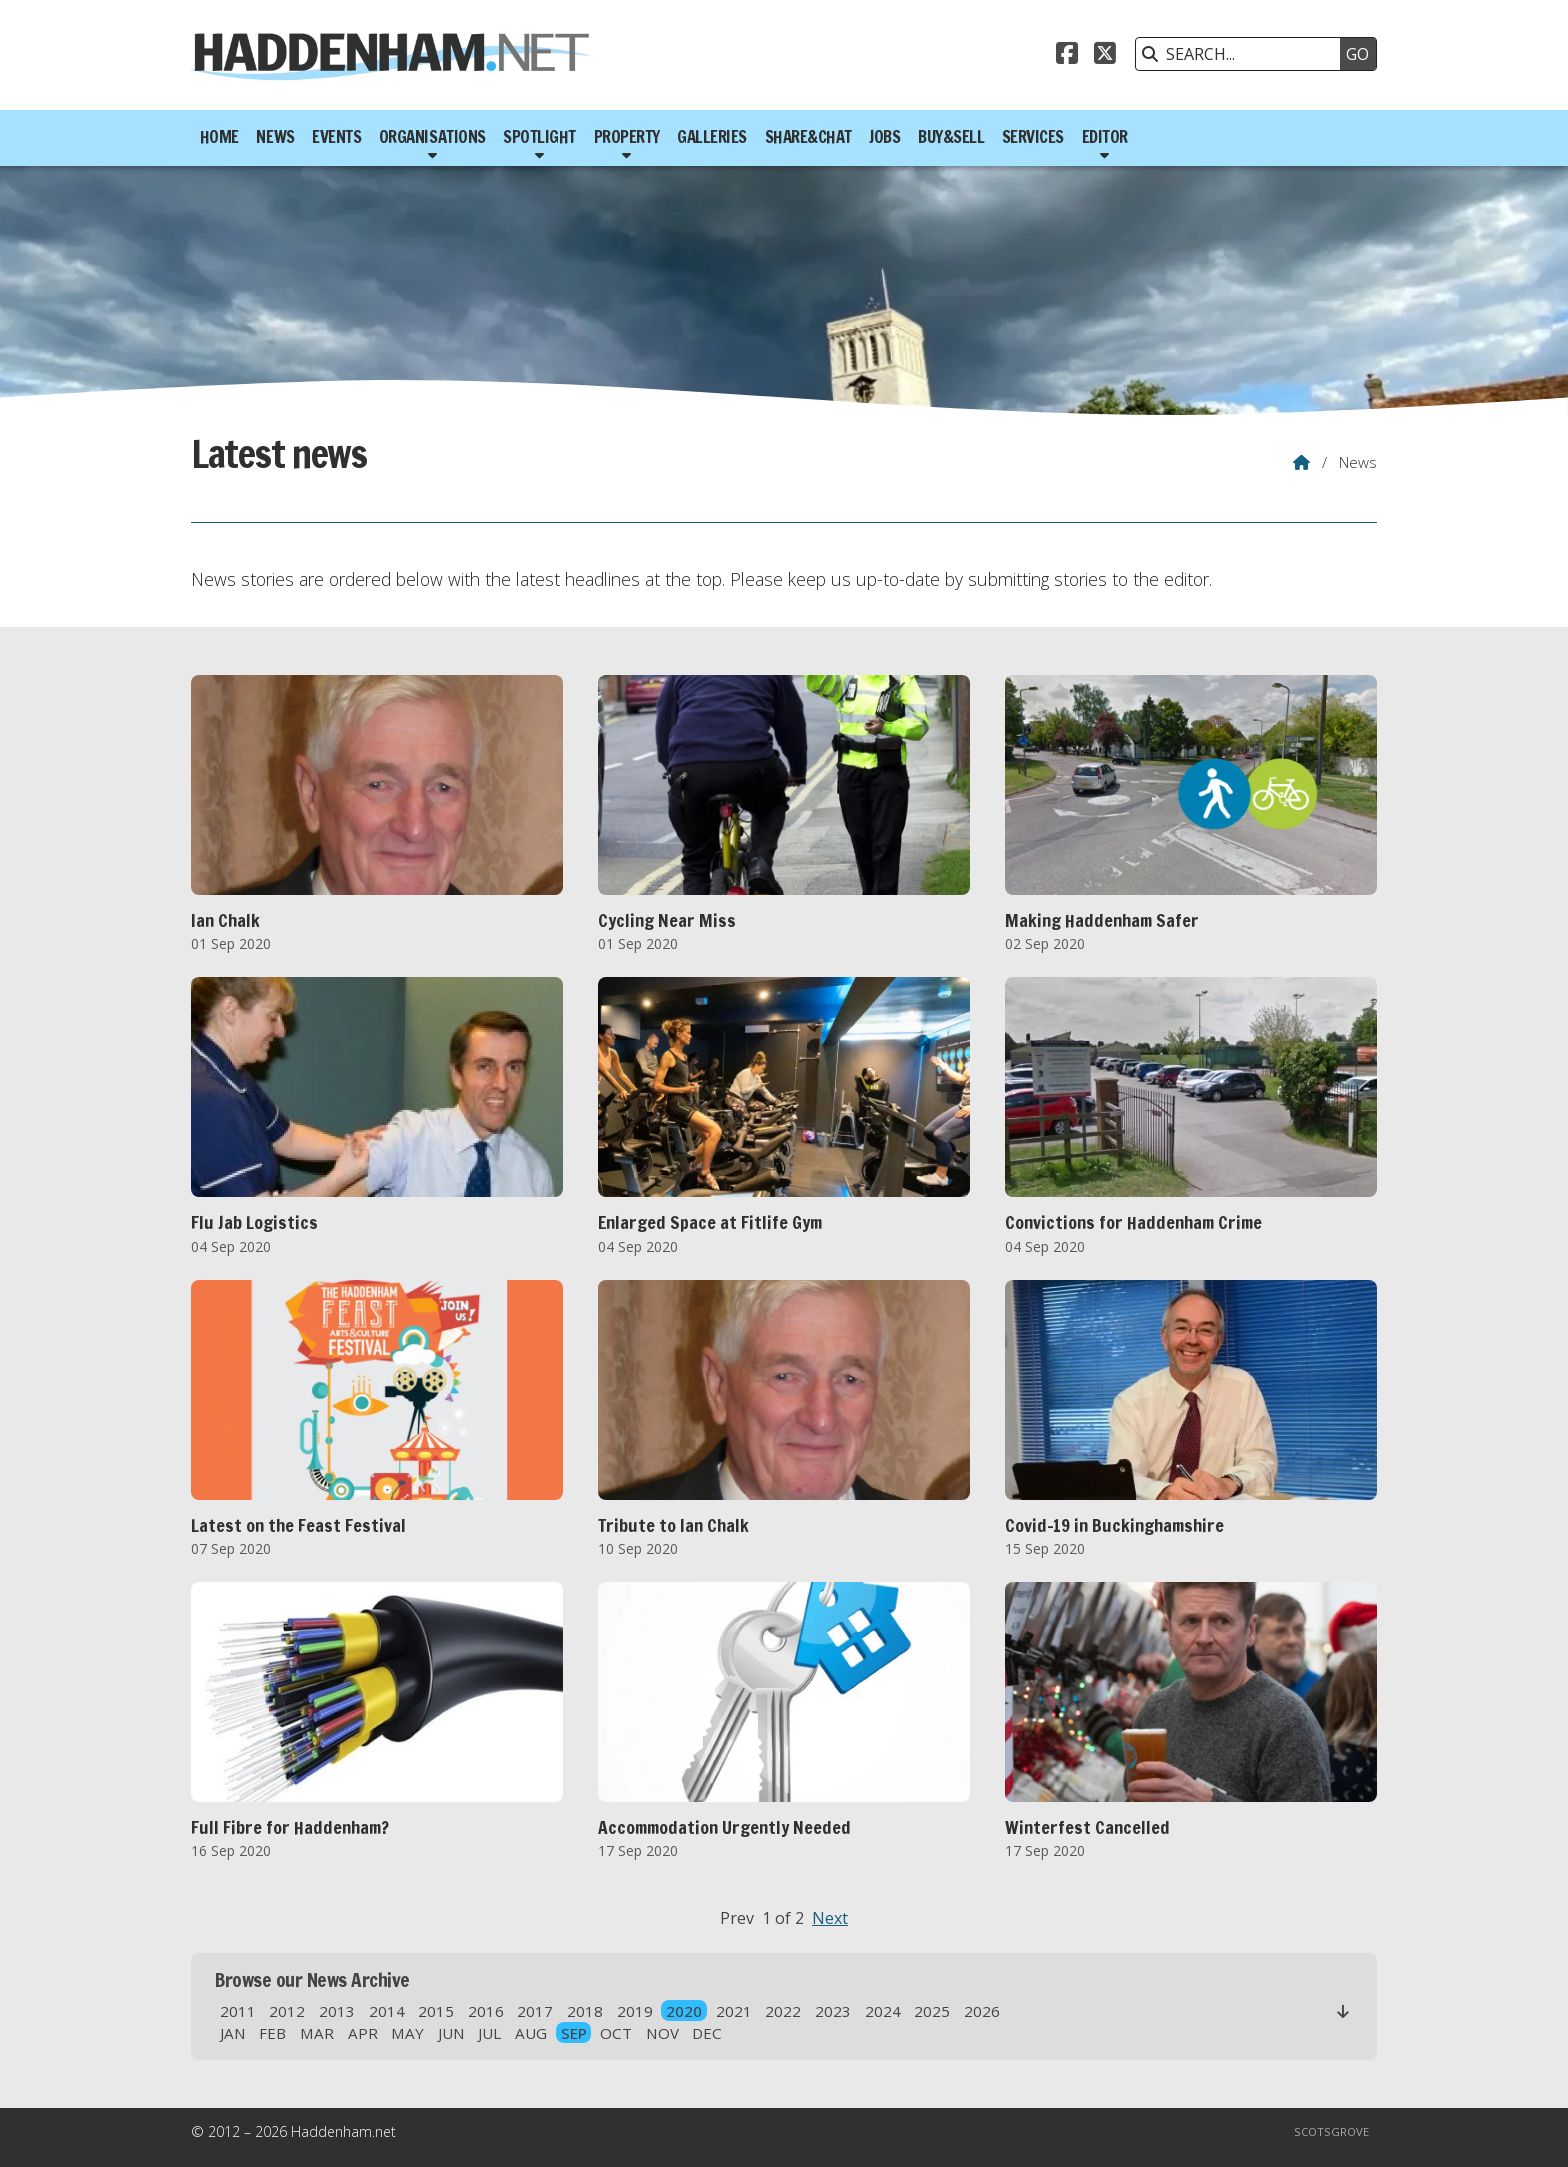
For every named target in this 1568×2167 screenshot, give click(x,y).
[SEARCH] (1243, 54)
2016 (486, 2011)
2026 (982, 2011)
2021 (734, 2011)
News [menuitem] (275, 137)
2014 (387, 2011)
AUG (531, 2033)
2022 (783, 2011)
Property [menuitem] (627, 137)
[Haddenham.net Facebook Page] (1067, 56)
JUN (451, 2033)
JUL (489, 2033)
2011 (238, 2011)
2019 (635, 2011)
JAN (233, 2033)
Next (830, 1918)
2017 (535, 2011)
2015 (436, 2011)
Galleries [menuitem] (712, 137)
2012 (287, 2011)
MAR (317, 2033)
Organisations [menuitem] (432, 137)
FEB (272, 2033)
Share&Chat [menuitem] (808, 137)
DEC (707, 2033)
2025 (932, 2011)
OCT (616, 2033)
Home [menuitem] (219, 137)
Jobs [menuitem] (884, 137)
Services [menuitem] (1033, 137)
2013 (337, 2011)
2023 (833, 2011)
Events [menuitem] (336, 137)
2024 (883, 2011)
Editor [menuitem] (1105, 137)
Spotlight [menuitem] (539, 137)
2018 (585, 2011)
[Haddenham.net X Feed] (1105, 56)
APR (363, 2033)
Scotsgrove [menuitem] (1331, 2131)
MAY (407, 2033)
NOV (662, 2033)
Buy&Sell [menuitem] (951, 137)
